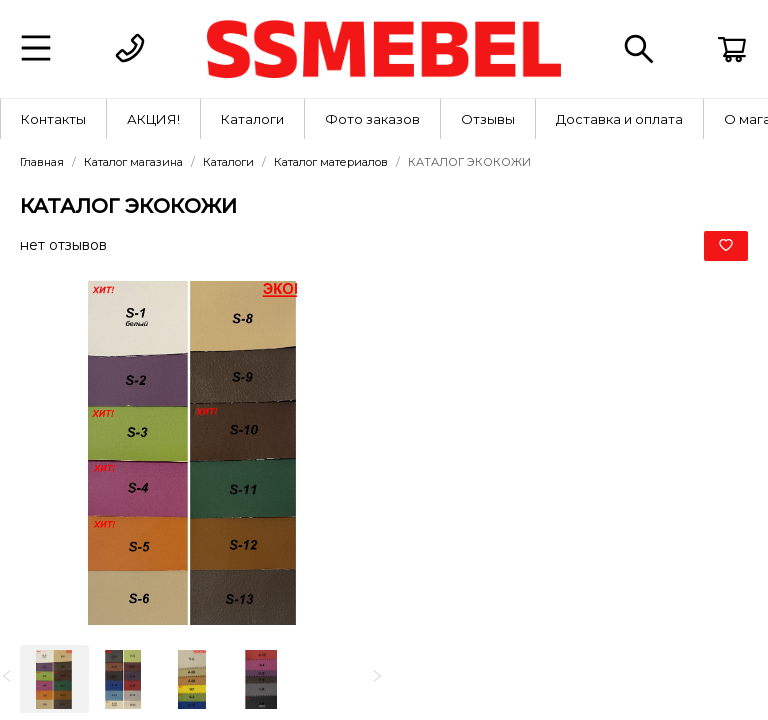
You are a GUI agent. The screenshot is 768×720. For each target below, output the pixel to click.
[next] (377, 677)
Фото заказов (372, 119)
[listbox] (192, 679)
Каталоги (252, 119)
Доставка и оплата (619, 119)
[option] (54, 679)
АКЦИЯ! (153, 119)
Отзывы (488, 119)
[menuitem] (54, 119)
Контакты (53, 119)
